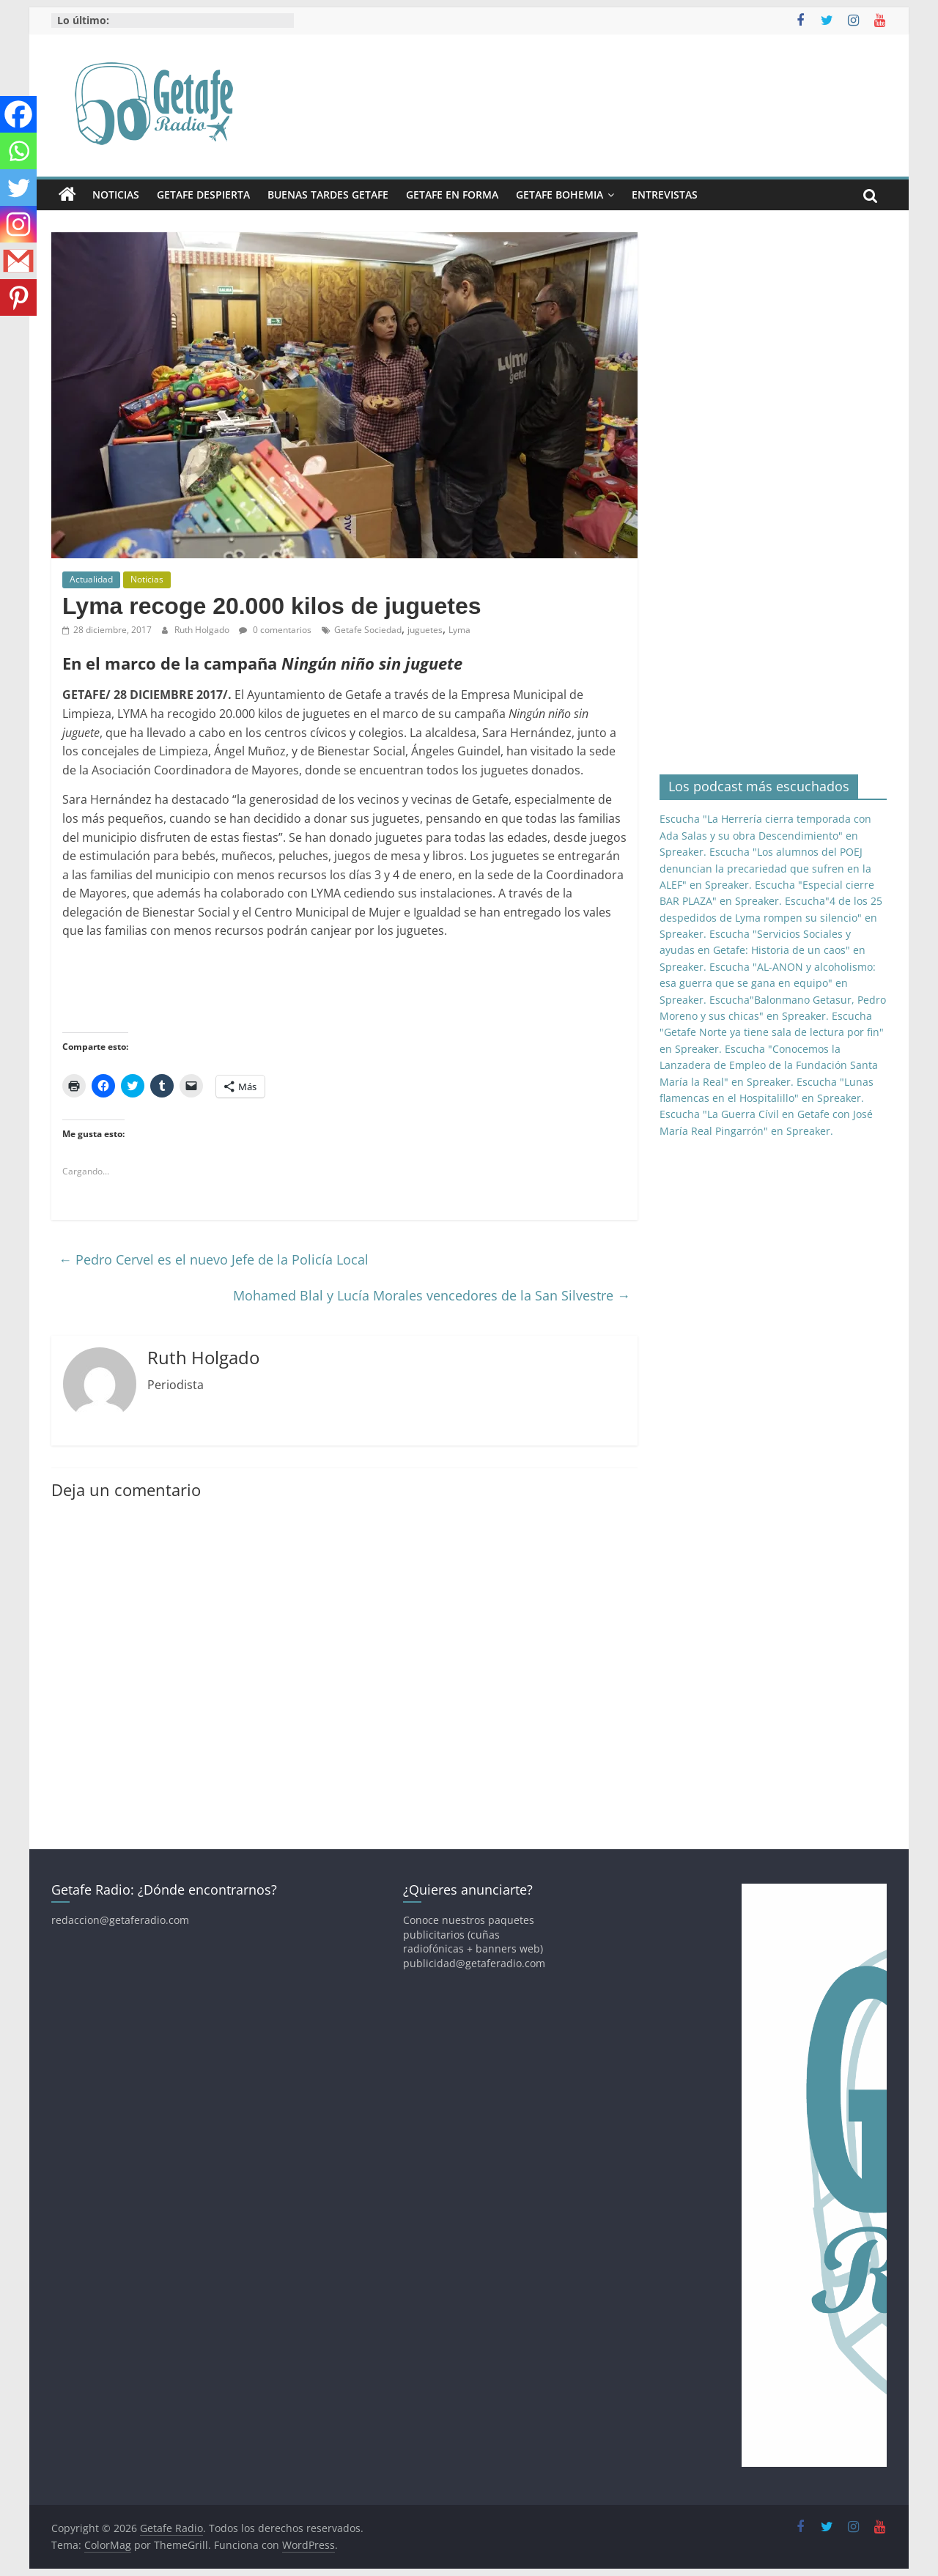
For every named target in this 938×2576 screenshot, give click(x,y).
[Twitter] (18, 187)
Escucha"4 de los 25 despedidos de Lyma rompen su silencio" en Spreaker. (771, 917)
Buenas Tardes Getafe (327, 194)
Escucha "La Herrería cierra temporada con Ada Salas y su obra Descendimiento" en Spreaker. (765, 835)
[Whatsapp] (18, 151)
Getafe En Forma (452, 194)
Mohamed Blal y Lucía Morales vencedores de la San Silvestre (431, 1295)
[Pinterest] (18, 297)
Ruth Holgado (203, 629)
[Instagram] (18, 224)
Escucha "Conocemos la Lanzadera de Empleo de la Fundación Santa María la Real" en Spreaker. (769, 1065)
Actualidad (91, 579)
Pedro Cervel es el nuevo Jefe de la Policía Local (214, 1259)
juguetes (425, 629)
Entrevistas (665, 194)
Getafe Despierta (203, 194)
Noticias (115, 194)
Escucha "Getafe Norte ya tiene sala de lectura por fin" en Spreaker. (772, 1032)
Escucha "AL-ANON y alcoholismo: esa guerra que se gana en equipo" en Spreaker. (768, 983)
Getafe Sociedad (368, 629)
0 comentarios (275, 629)
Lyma (459, 629)
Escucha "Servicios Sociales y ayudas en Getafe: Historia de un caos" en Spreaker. (762, 950)
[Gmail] (18, 261)
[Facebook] (18, 114)
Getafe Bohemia (559, 194)
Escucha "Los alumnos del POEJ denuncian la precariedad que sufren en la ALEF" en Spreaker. (765, 868)
